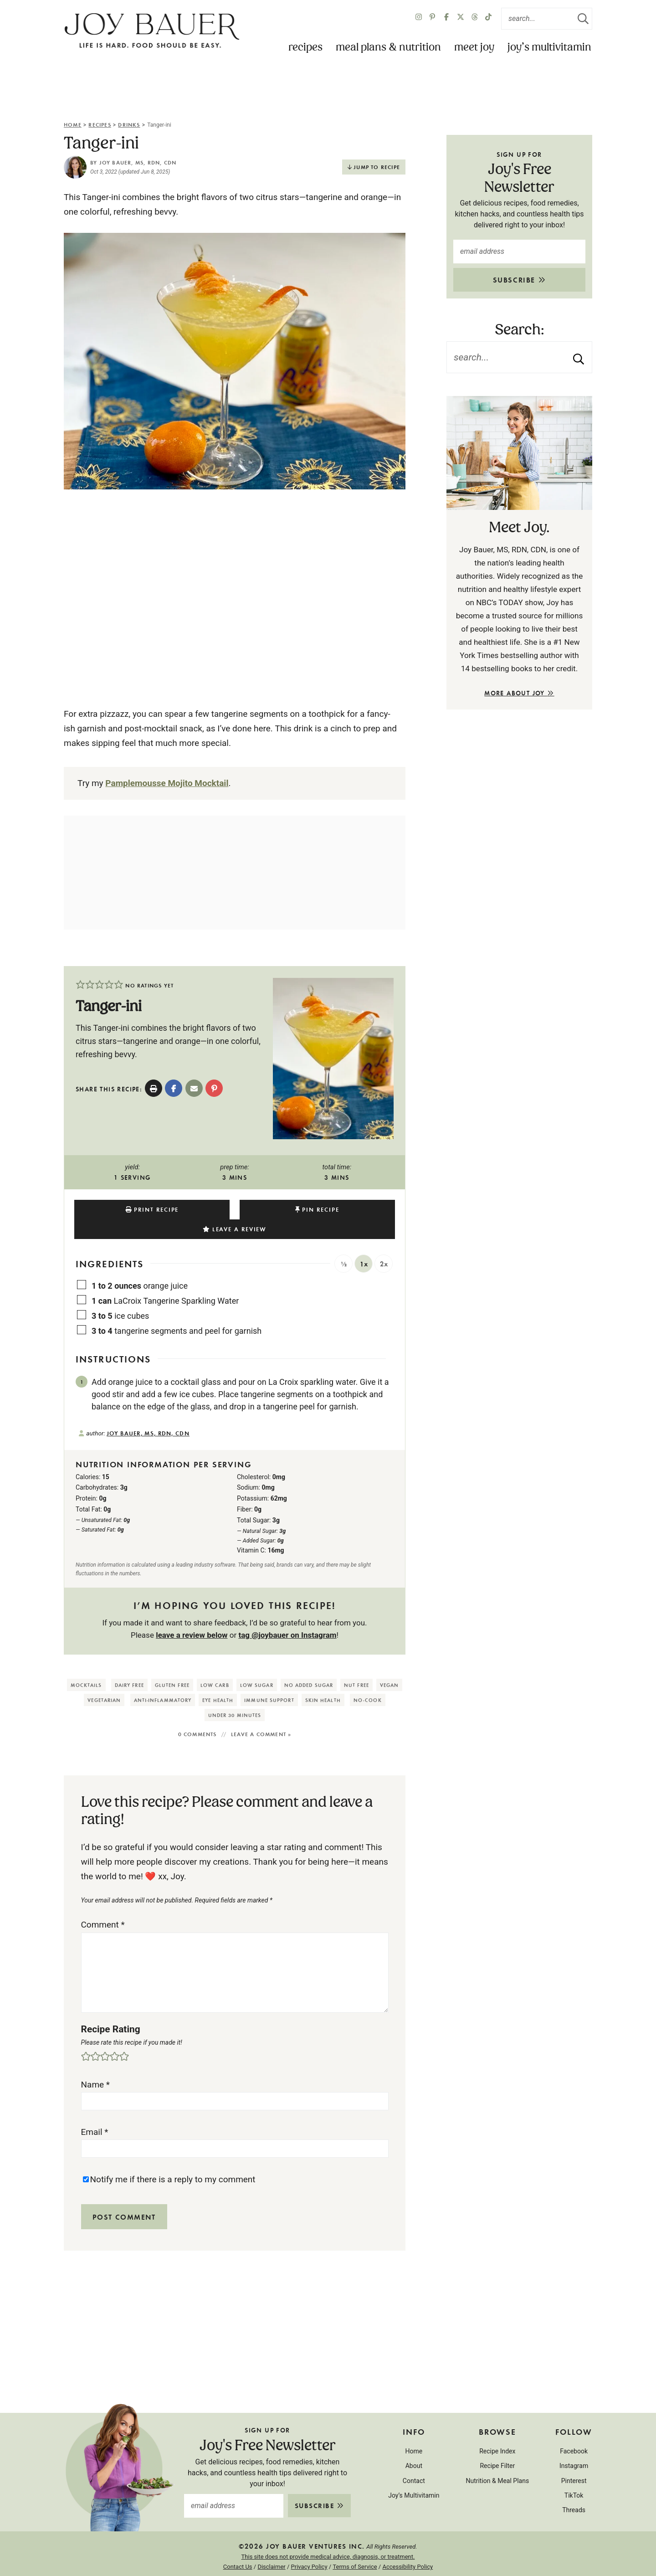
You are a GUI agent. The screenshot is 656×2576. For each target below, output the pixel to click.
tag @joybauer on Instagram (287, 1615)
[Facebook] (446, 18)
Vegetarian (104, 1680)
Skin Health (323, 1680)
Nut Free (356, 1665)
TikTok (574, 2475)
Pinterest (574, 2461)
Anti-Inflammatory (163, 1680)
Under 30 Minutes (234, 1695)
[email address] (519, 251)
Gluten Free (172, 1665)
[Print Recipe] (153, 1088)
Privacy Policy (309, 2547)
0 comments (197, 1714)
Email (94, 2112)
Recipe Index (497, 2431)
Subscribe (519, 279)
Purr (340, 2561)
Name (95, 2065)
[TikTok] (488, 18)
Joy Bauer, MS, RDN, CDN (138, 162)
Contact (414, 2461)
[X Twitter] (460, 18)
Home (73, 124)
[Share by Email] (194, 1088)
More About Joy (519, 693)
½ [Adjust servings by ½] (344, 1243)
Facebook (574, 2431)
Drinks (129, 124)
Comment (103, 1905)
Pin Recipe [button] (238, 1209)
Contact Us (237, 2547)
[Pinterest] (432, 18)
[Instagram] (419, 18)
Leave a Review (349, 1209)
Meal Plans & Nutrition (388, 47)
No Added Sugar (308, 1665)
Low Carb (214, 1665)
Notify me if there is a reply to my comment (173, 2159)
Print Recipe (129, 1209)
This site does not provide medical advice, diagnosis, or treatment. (328, 2537)
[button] (80, 984)
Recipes (305, 47)
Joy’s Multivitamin (549, 47)
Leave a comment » (261, 1714)
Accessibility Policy (407, 2547)
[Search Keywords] (546, 19)
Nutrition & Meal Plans (497, 2461)
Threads (573, 2490)
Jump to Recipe (377, 166)
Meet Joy (474, 47)
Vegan (389, 1665)
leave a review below (191, 1615)
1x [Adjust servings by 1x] (364, 1243)
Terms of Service (355, 2547)
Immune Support (269, 1680)
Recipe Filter (497, 2446)
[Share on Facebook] (173, 1088)
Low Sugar (256, 1665)
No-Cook (368, 1680)
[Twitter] (475, 18)
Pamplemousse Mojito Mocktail (166, 783)
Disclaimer (271, 2547)
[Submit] (583, 19)
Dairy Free (129, 1665)
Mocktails (86, 1665)
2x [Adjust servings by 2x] (384, 1243)
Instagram (573, 2446)
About (413, 2446)
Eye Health (217, 1680)
